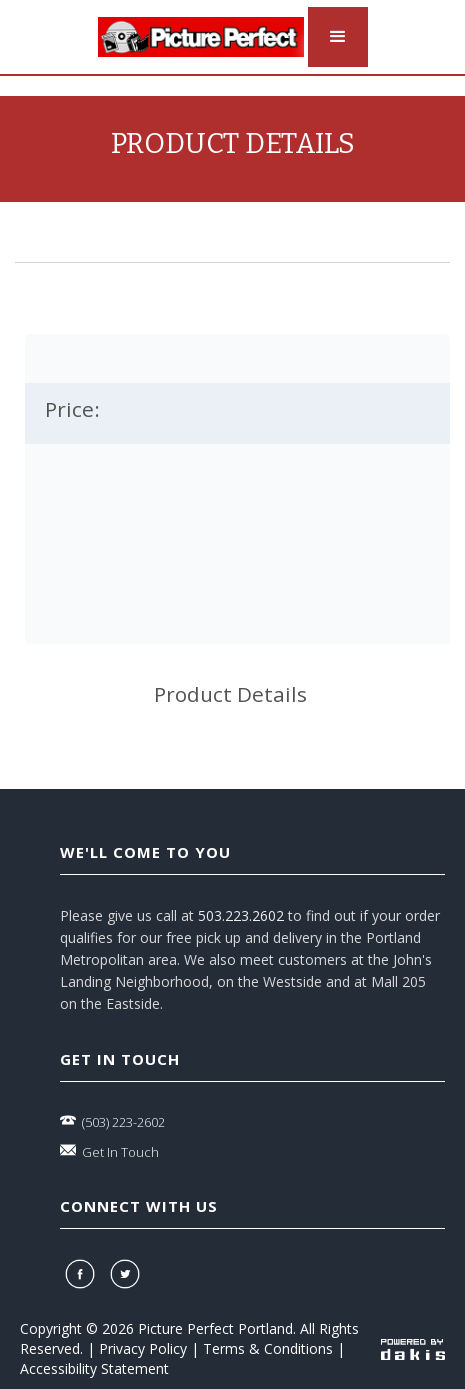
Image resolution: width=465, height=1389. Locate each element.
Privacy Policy (143, 1348)
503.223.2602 (241, 915)
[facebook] (82, 1274)
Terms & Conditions (268, 1348)
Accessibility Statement (94, 1368)
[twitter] (127, 1274)
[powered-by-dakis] (413, 1348)
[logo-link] (201, 37)
